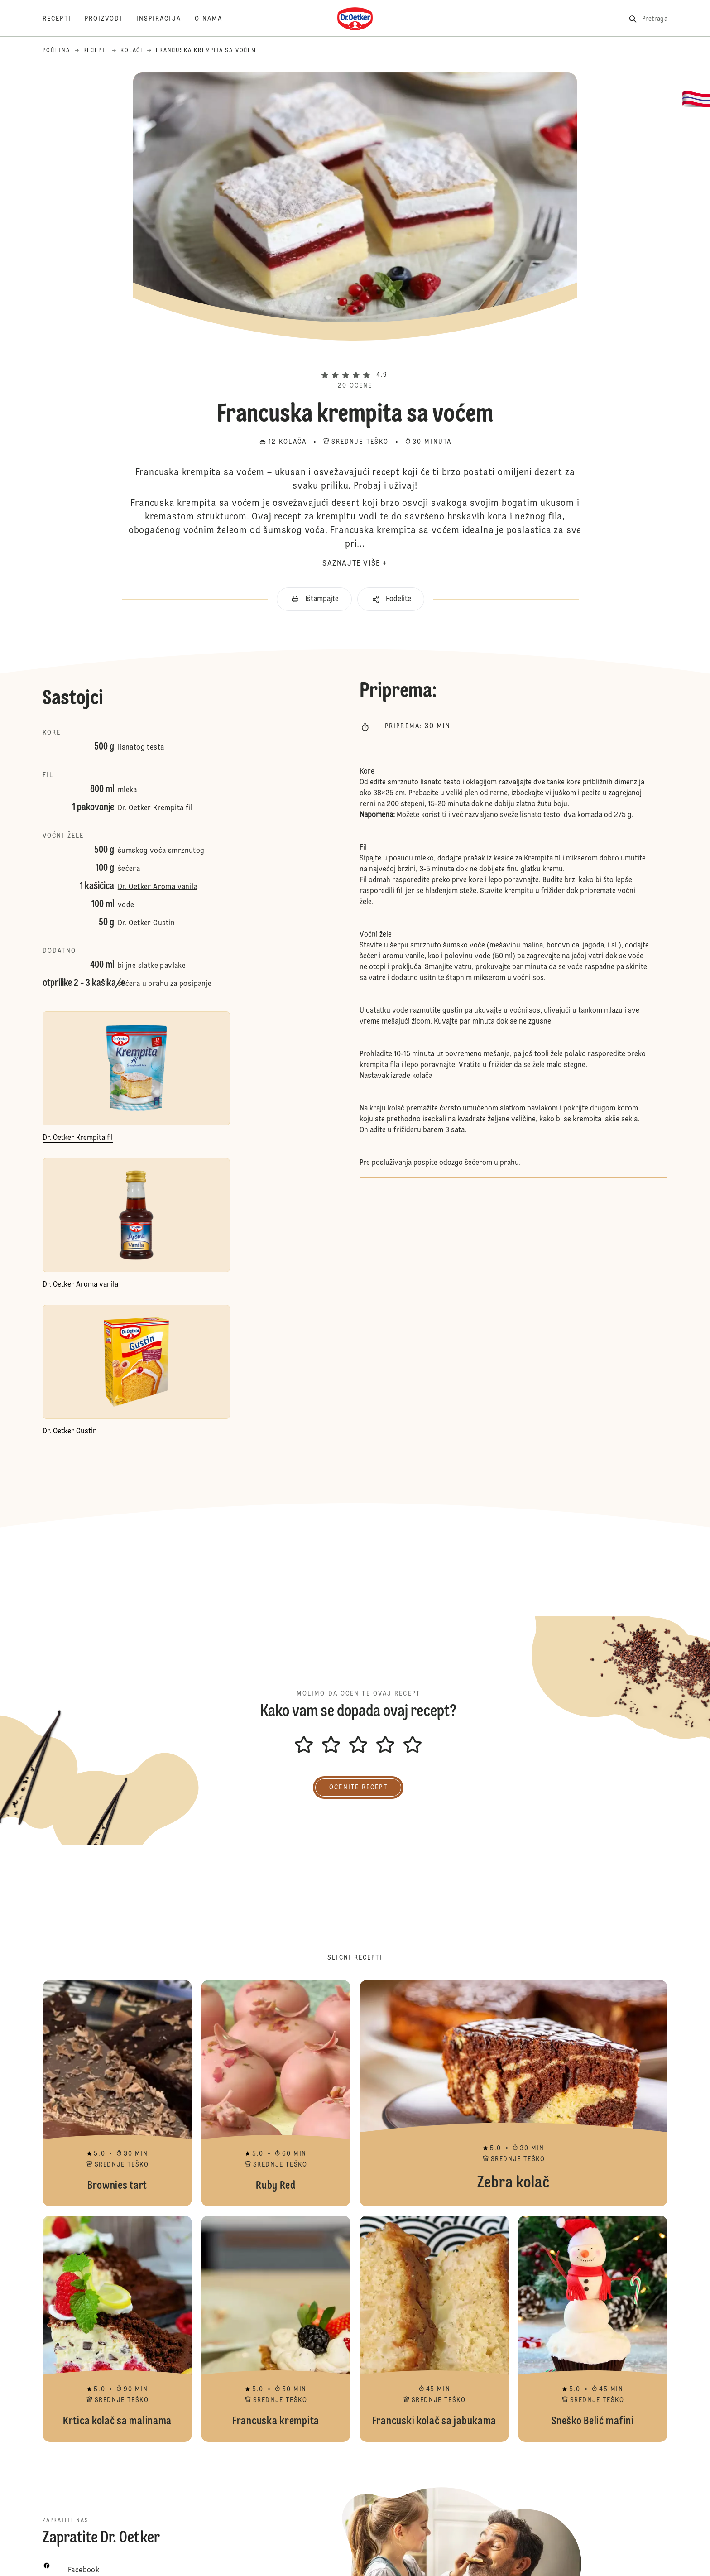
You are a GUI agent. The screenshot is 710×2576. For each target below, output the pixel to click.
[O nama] (215, 19)
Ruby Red (275, 2093)
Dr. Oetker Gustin (146, 923)
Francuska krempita (275, 2329)
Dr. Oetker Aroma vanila (157, 887)
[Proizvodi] (110, 19)
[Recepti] (64, 19)
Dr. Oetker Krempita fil (155, 808)
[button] (355, 360)
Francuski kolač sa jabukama (434, 2329)
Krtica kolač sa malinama (117, 2329)
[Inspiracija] (165, 19)
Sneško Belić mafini (592, 2329)
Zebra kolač (513, 2093)
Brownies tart (117, 2093)
